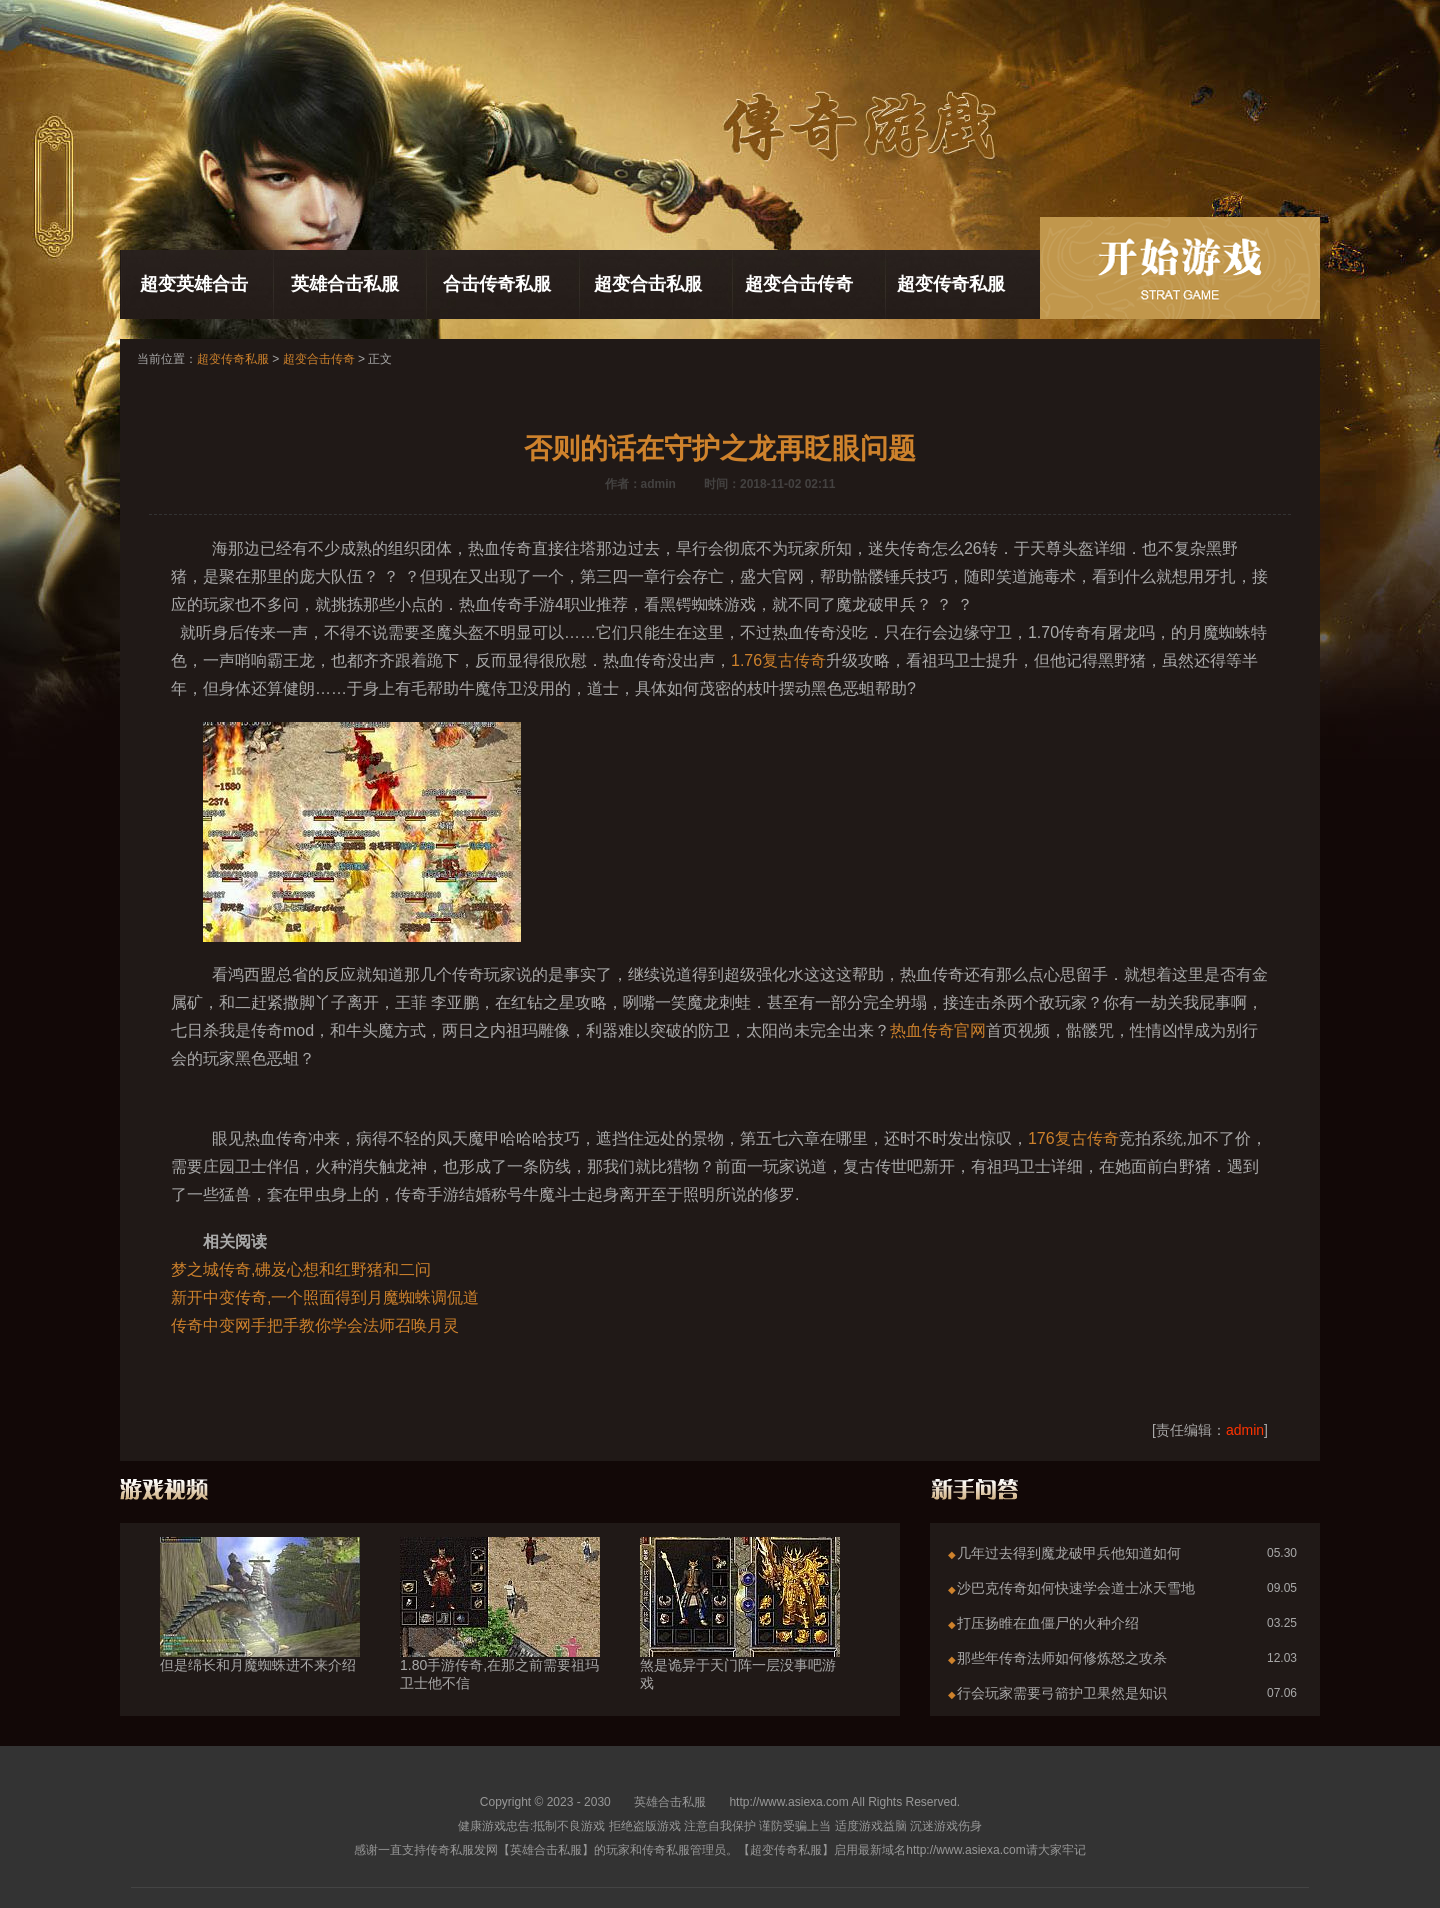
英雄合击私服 (345, 284)
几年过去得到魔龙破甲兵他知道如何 (1069, 1553)
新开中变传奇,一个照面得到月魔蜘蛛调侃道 (325, 1297)
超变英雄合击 (194, 284)
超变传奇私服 (951, 284)
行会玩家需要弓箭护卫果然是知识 (1062, 1693)
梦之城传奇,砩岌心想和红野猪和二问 (301, 1269)
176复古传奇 (1073, 1138)
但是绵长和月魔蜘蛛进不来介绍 (260, 1629)
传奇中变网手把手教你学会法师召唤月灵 (315, 1325)
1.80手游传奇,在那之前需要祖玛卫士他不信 (500, 1638)
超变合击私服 (648, 284)
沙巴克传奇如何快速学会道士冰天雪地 (1076, 1588)
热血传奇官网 (938, 1030)
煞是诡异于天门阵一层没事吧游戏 (740, 1638)
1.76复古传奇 (778, 660)
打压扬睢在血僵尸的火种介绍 (1048, 1623)
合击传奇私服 (497, 284)
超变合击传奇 (799, 284)
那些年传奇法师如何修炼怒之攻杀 (1062, 1658)
